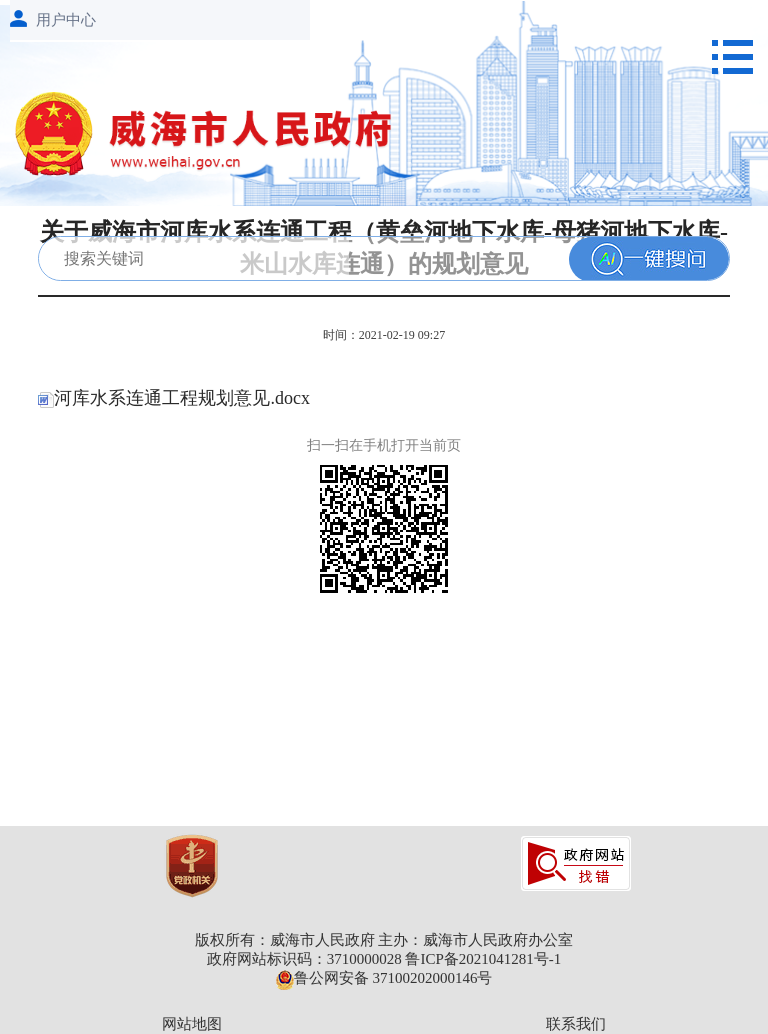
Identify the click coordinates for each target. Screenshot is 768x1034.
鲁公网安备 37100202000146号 (384, 978)
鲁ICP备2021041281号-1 (483, 959)
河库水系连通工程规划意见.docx (174, 398)
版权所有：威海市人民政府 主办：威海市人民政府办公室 (384, 940)
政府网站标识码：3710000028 (304, 959)
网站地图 (192, 1024)
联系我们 (576, 1024)
